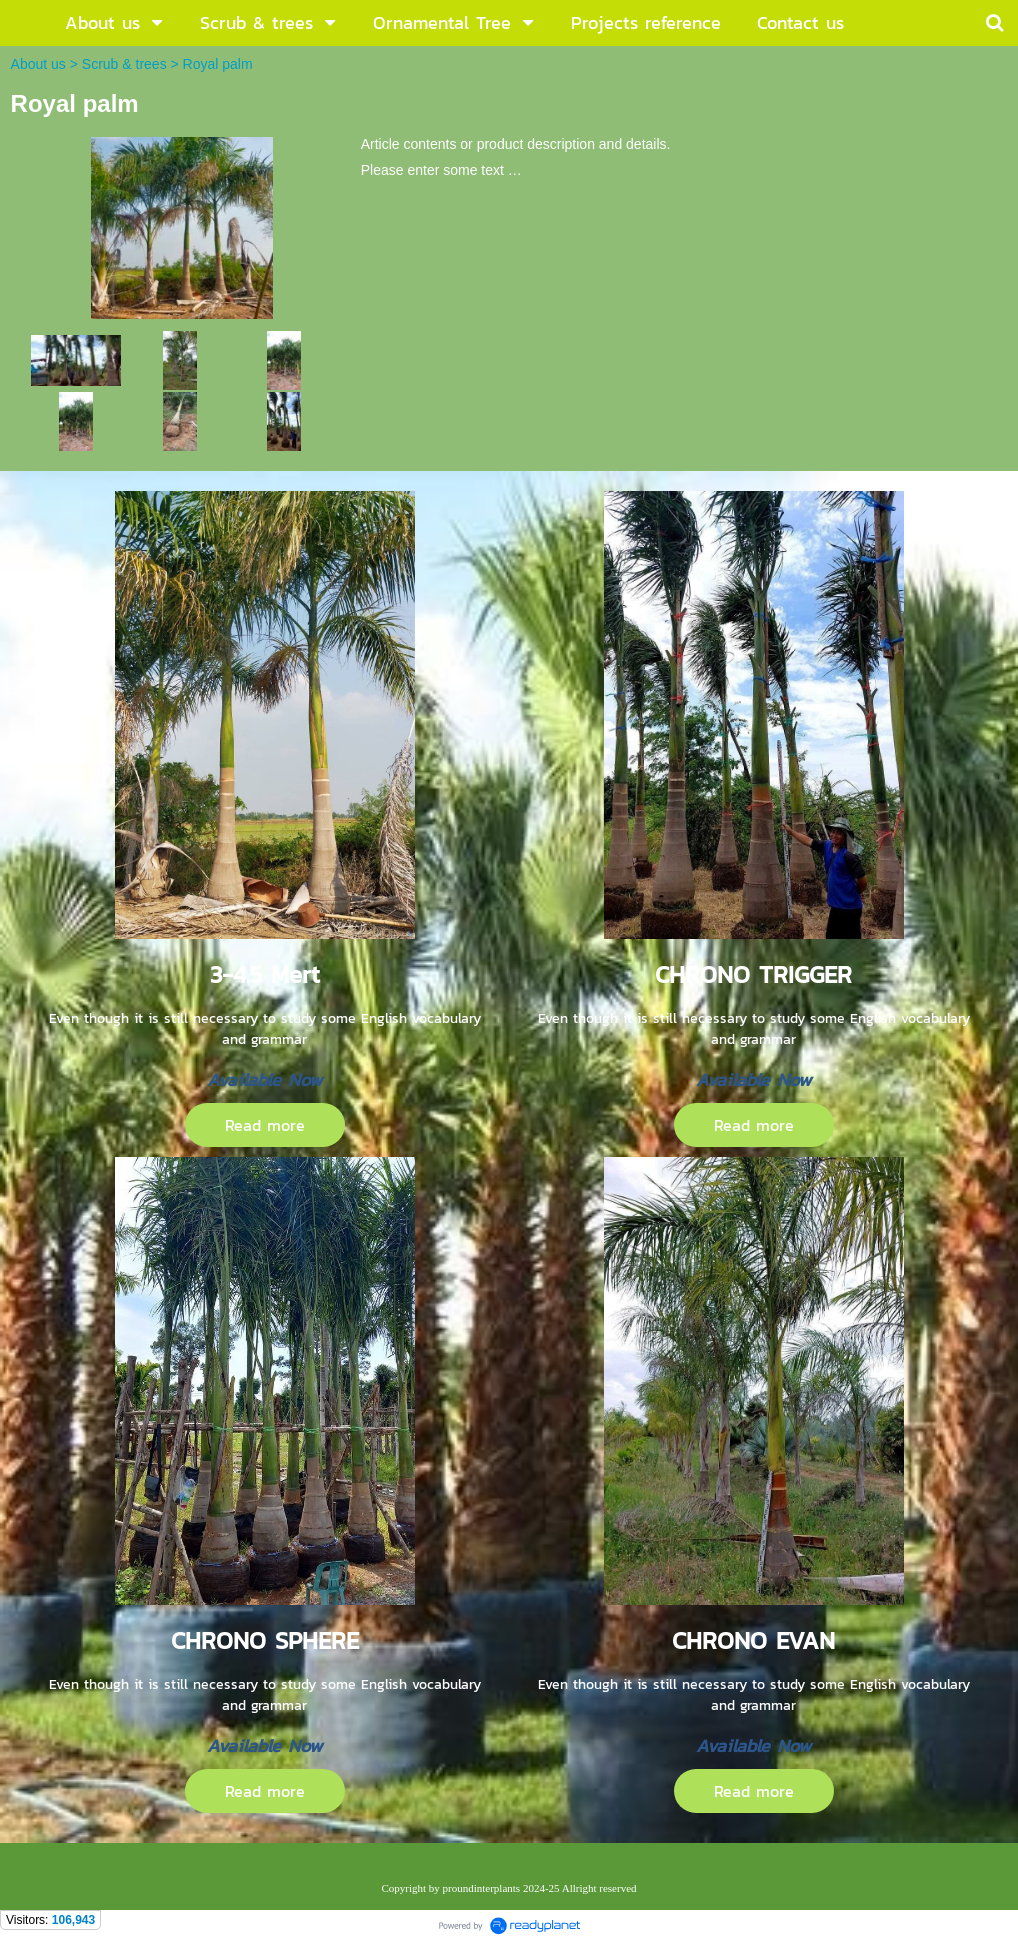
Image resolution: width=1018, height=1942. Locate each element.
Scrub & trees (124, 64)
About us (38, 64)
